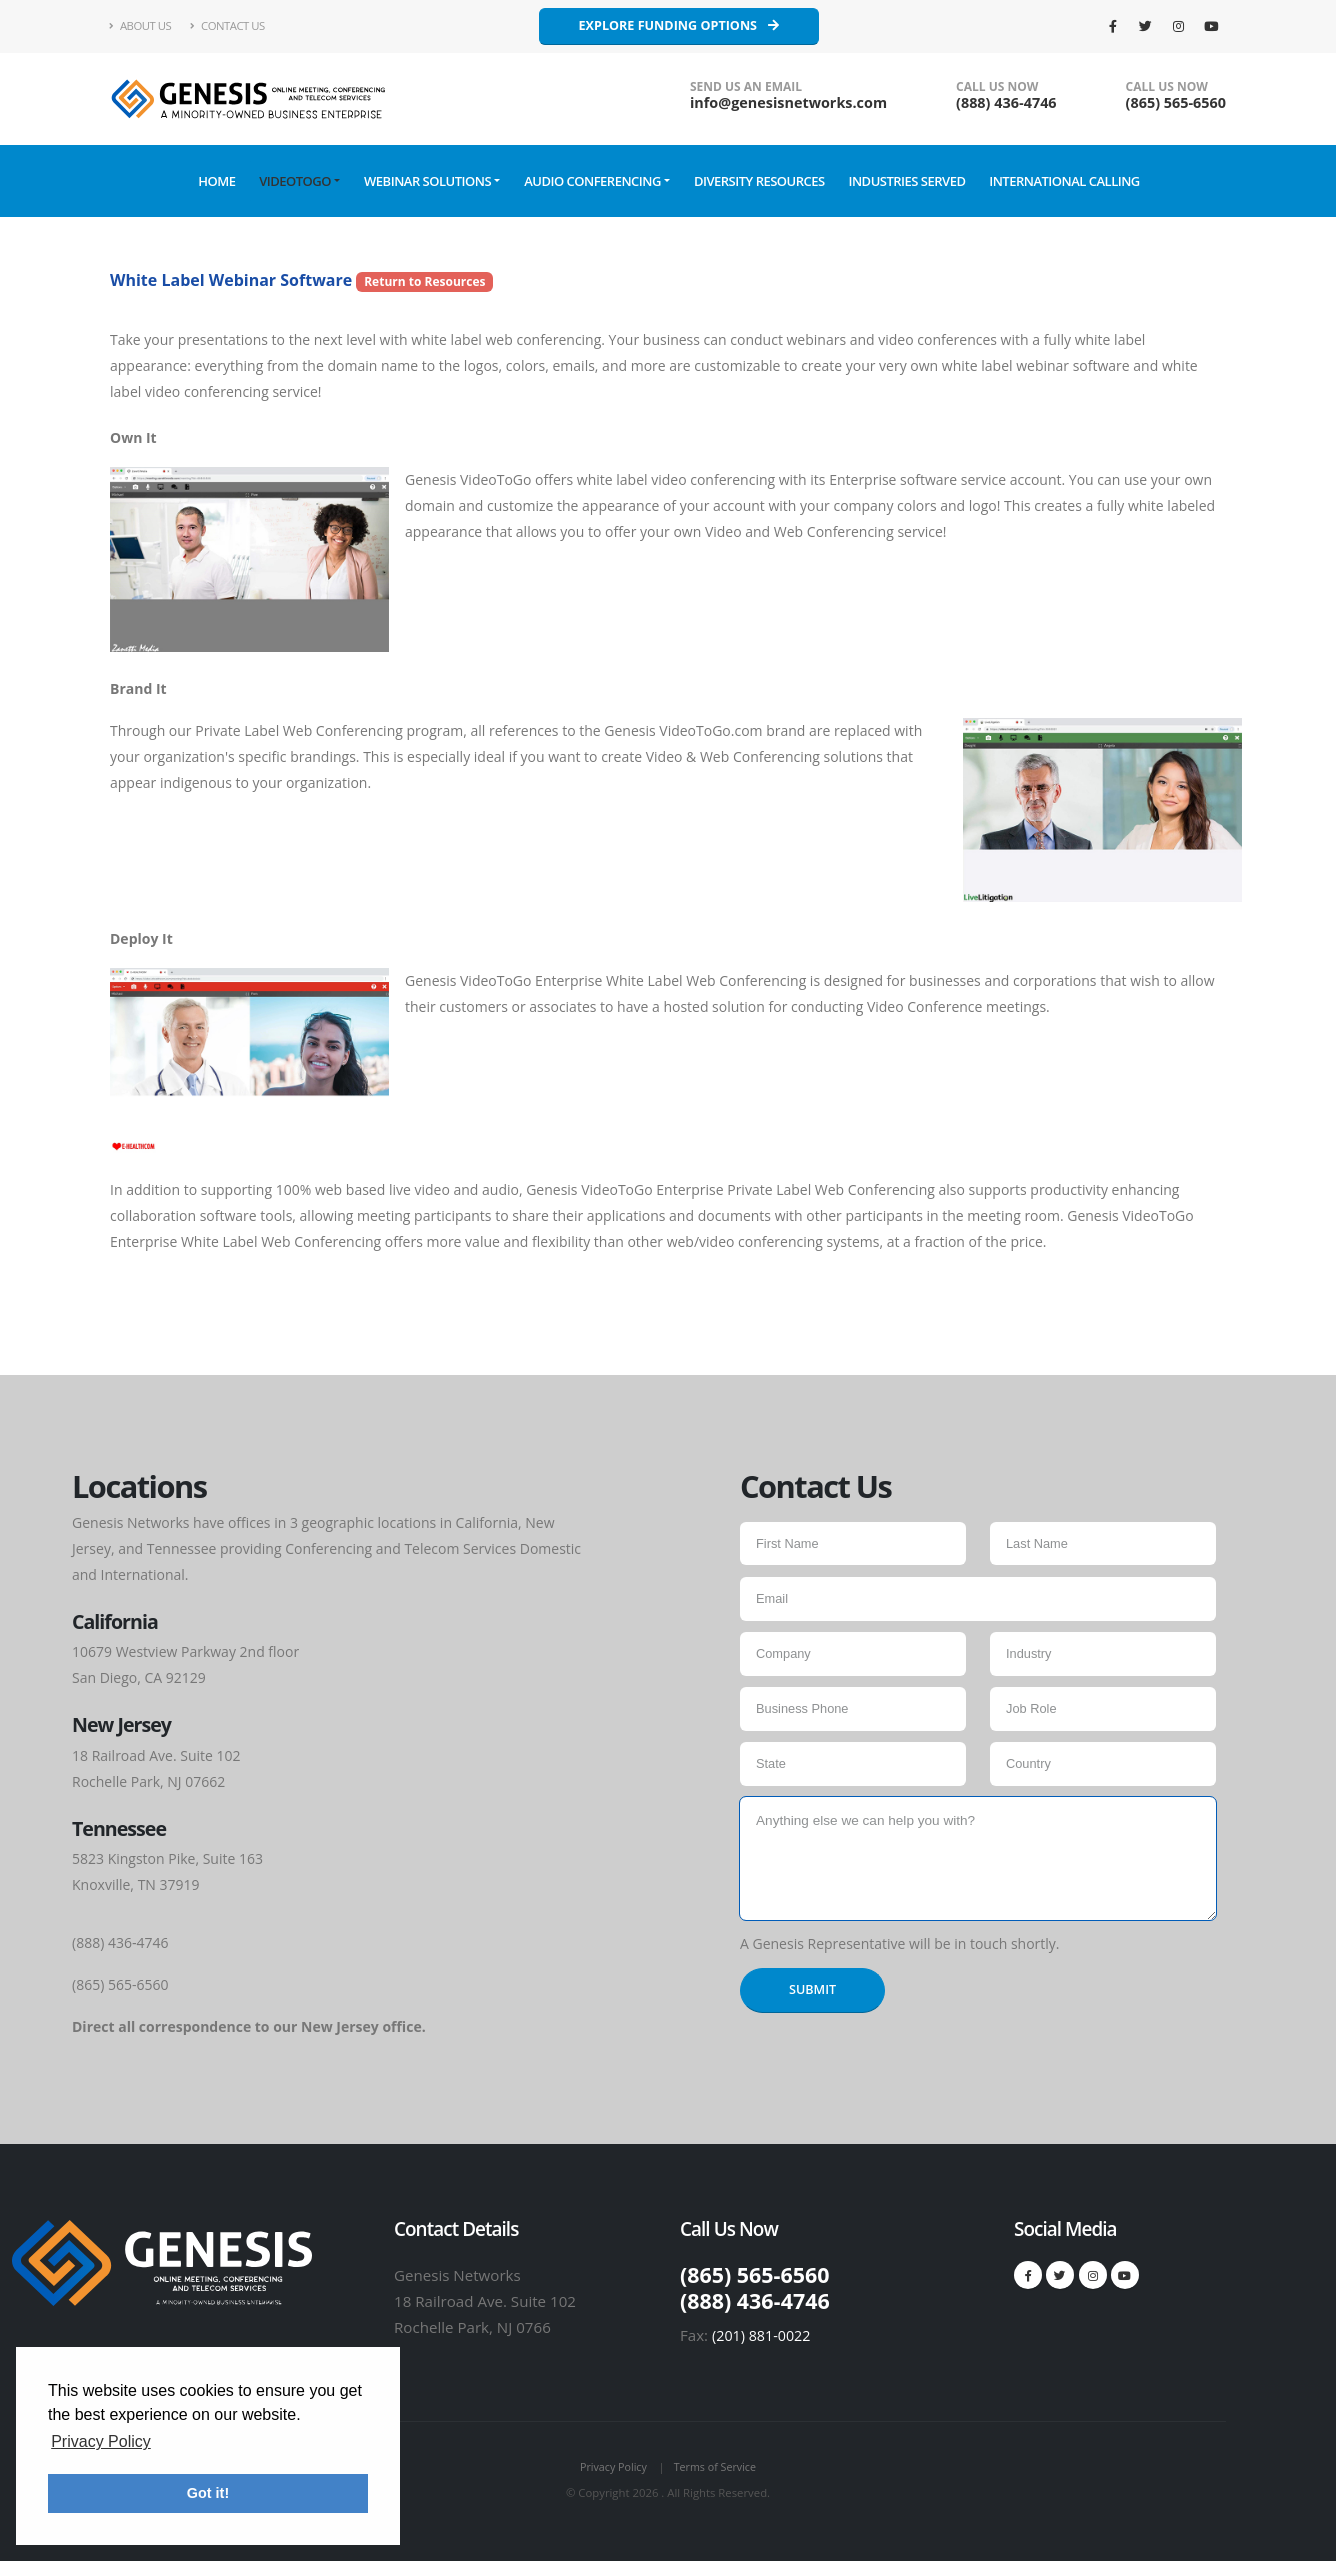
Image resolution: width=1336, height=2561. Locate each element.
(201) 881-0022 (764, 2335)
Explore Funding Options (679, 25)
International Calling (1064, 181)
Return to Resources (424, 281)
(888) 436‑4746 (1006, 102)
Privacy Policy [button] (101, 2441)
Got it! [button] (208, 2493)
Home (216, 181)
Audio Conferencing (592, 181)
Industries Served (906, 181)
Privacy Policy (611, 2465)
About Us (140, 25)
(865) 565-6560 (1176, 102)
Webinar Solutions (427, 181)
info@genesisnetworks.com (788, 102)
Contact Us (227, 25)
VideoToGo (295, 181)
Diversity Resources (759, 181)
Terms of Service (716, 2465)
